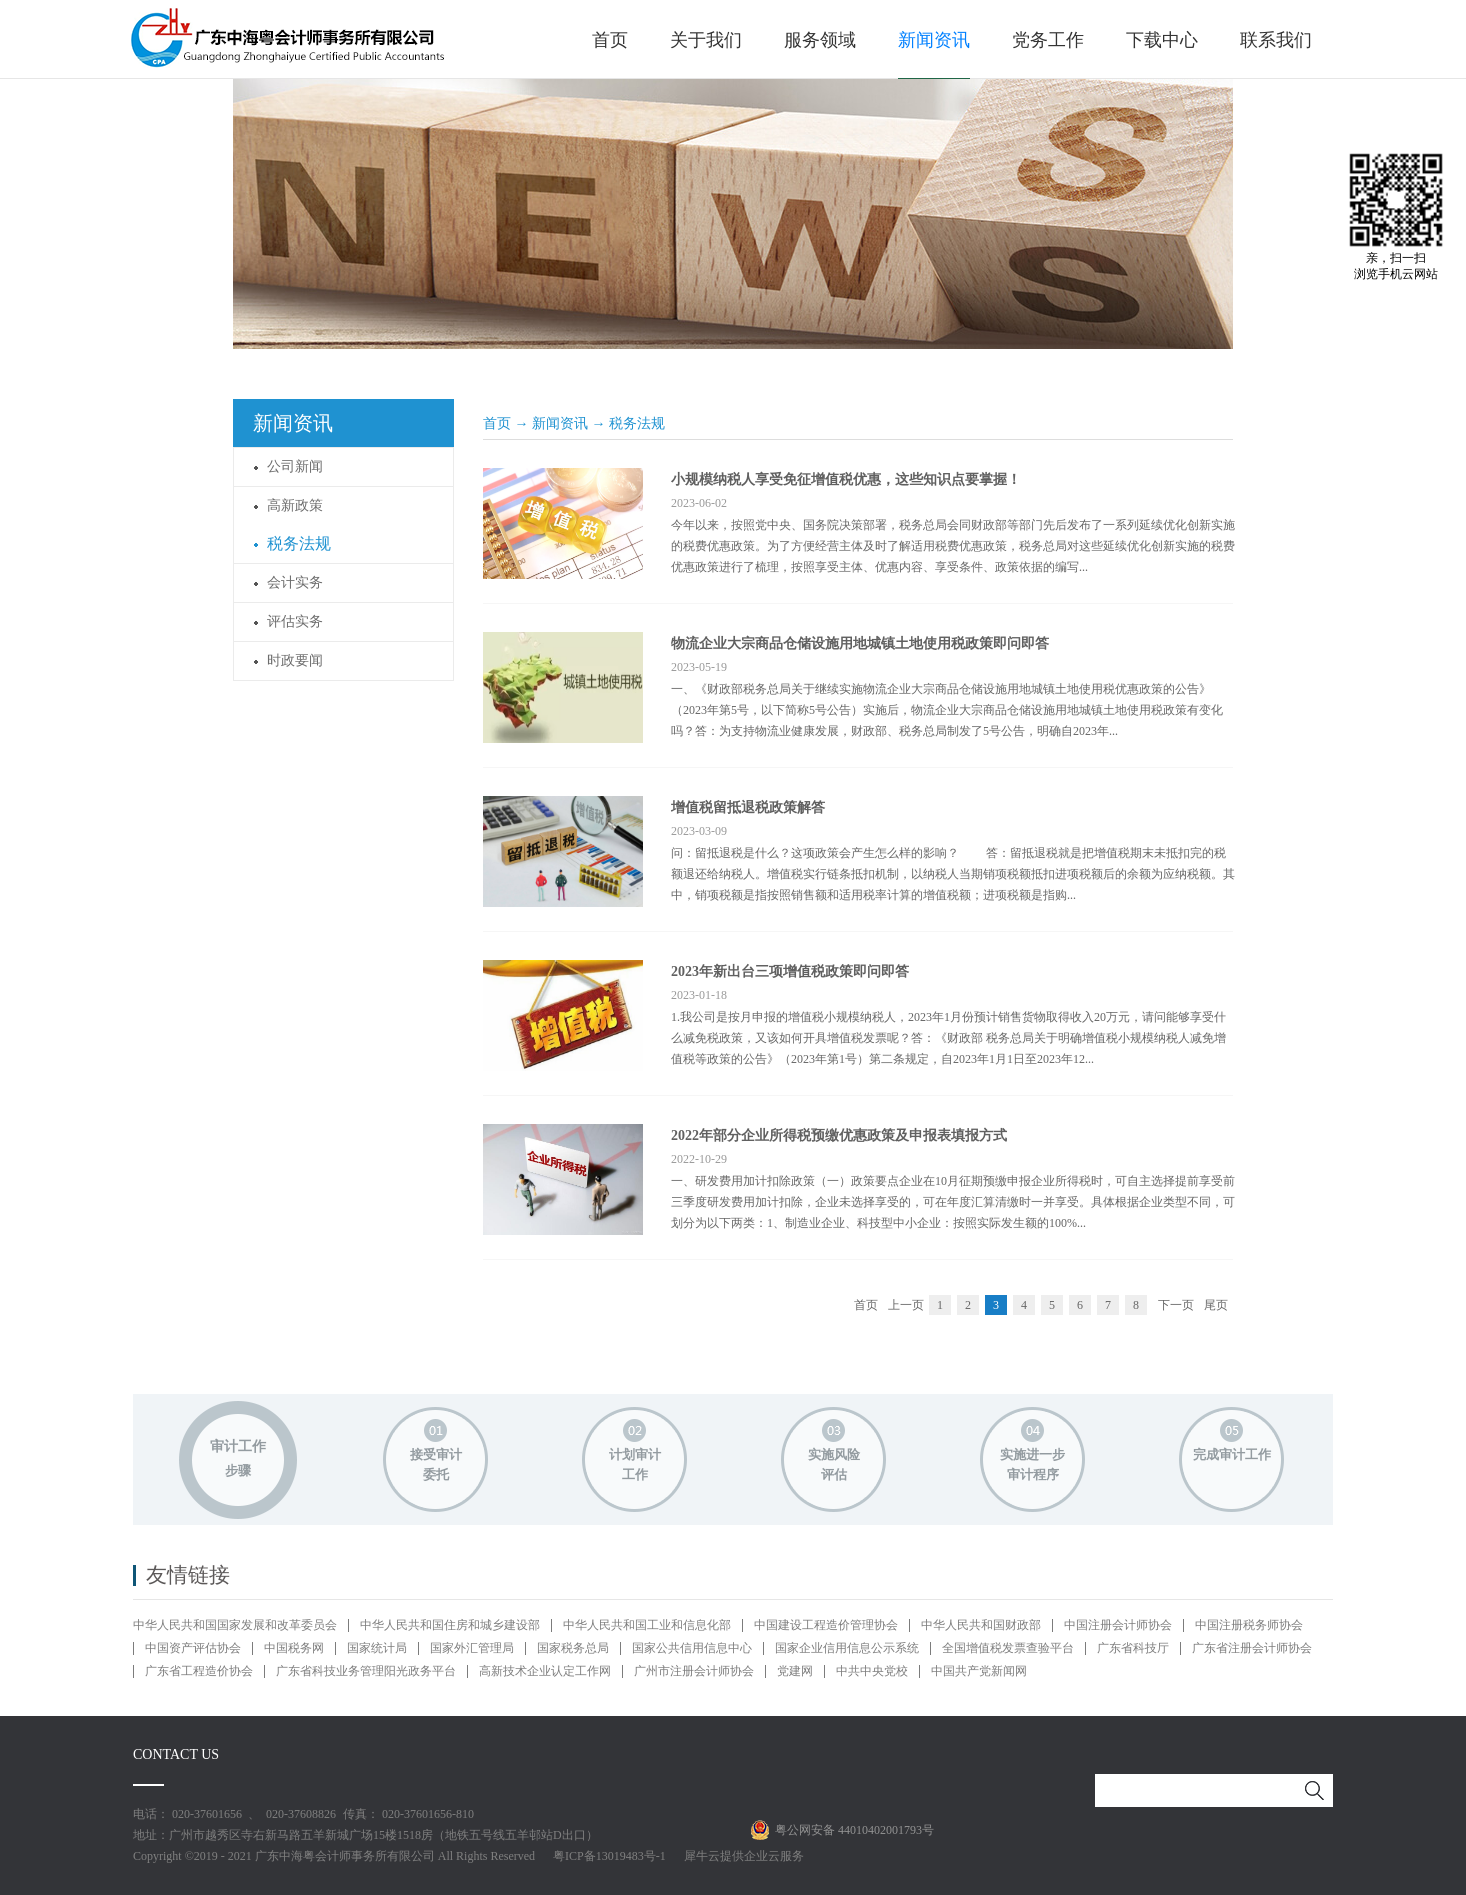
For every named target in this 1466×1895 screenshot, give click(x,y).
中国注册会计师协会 (1118, 1625)
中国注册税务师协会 (1249, 1625)
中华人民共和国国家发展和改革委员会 (235, 1625)
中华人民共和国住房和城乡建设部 (450, 1625)
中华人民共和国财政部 (981, 1625)
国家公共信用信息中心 (692, 1648)
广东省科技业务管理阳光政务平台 (366, 1671)
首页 (610, 40)
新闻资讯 (560, 423)
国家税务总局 (573, 1648)
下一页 (1176, 1305)
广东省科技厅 (1133, 1648)
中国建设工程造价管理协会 (826, 1625)
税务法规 (637, 423)
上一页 (906, 1305)
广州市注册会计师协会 (694, 1671)
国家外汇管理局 (472, 1648)
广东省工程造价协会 (199, 1671)
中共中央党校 (872, 1671)
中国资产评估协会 (193, 1648)
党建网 (795, 1671)
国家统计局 (377, 1648)
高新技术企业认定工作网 (545, 1671)
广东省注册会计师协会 (1252, 1648)
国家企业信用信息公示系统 (847, 1648)
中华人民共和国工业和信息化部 (647, 1625)
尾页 (1216, 1305)
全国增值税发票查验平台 (1008, 1648)
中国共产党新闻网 (979, 1671)
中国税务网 (294, 1648)
